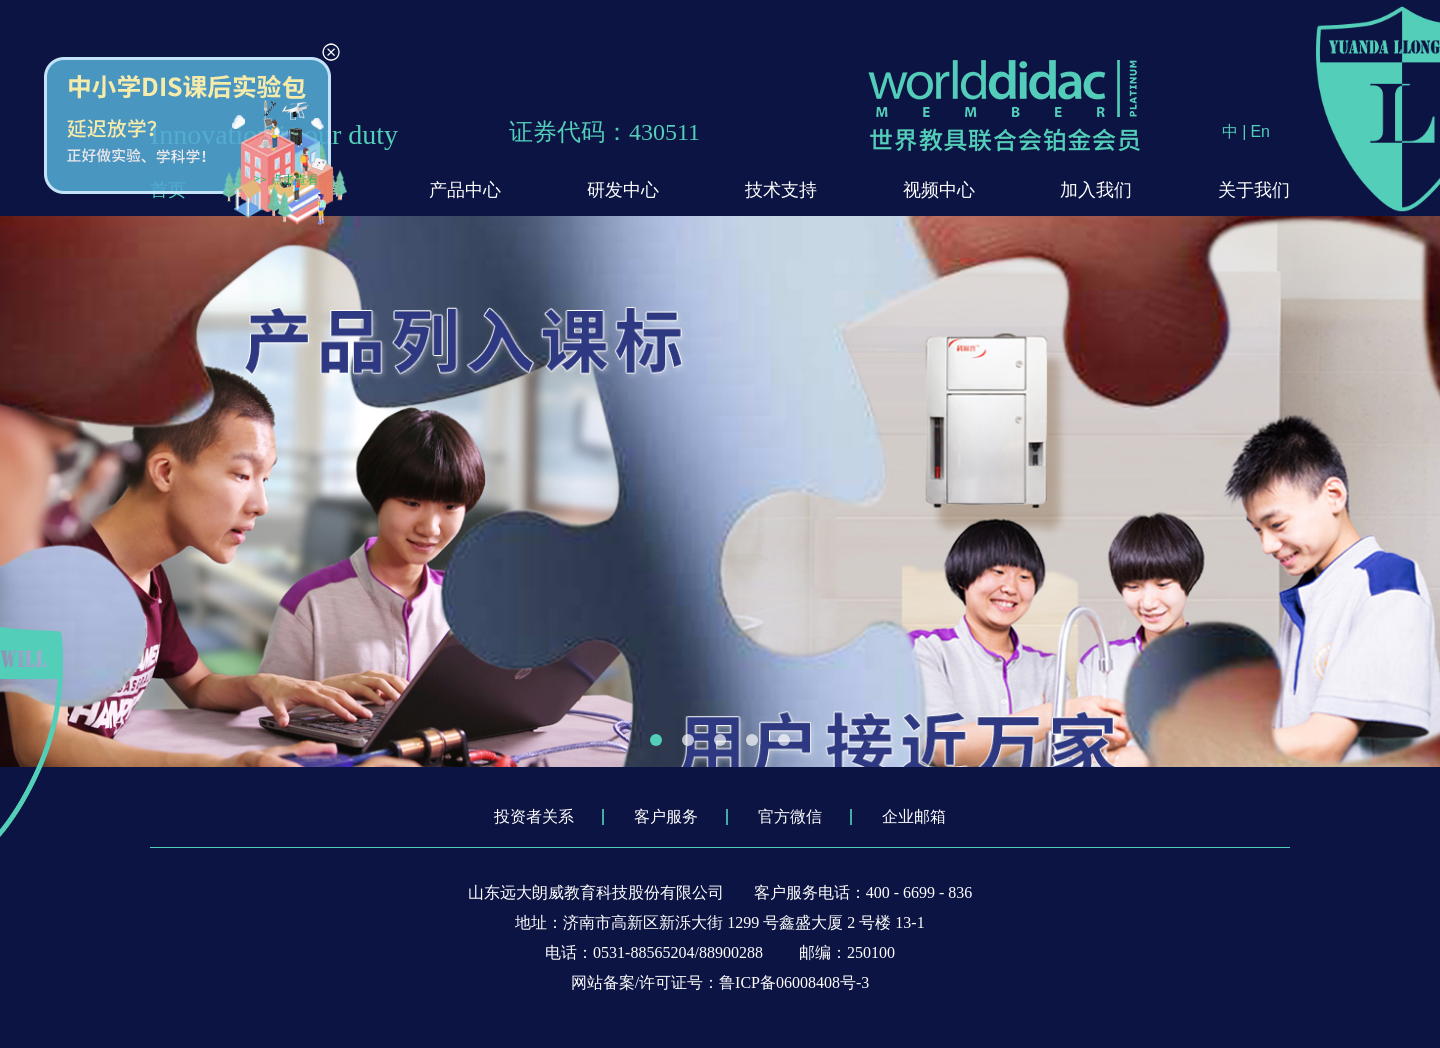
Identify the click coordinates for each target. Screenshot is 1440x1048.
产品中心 (465, 190)
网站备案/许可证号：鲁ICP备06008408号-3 (720, 982)
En (1260, 131)
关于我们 (1254, 190)
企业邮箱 (914, 816)
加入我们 (1096, 190)
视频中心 (939, 190)
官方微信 (790, 816)
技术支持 (781, 190)
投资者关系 (534, 816)
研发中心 (623, 190)
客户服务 (666, 816)
